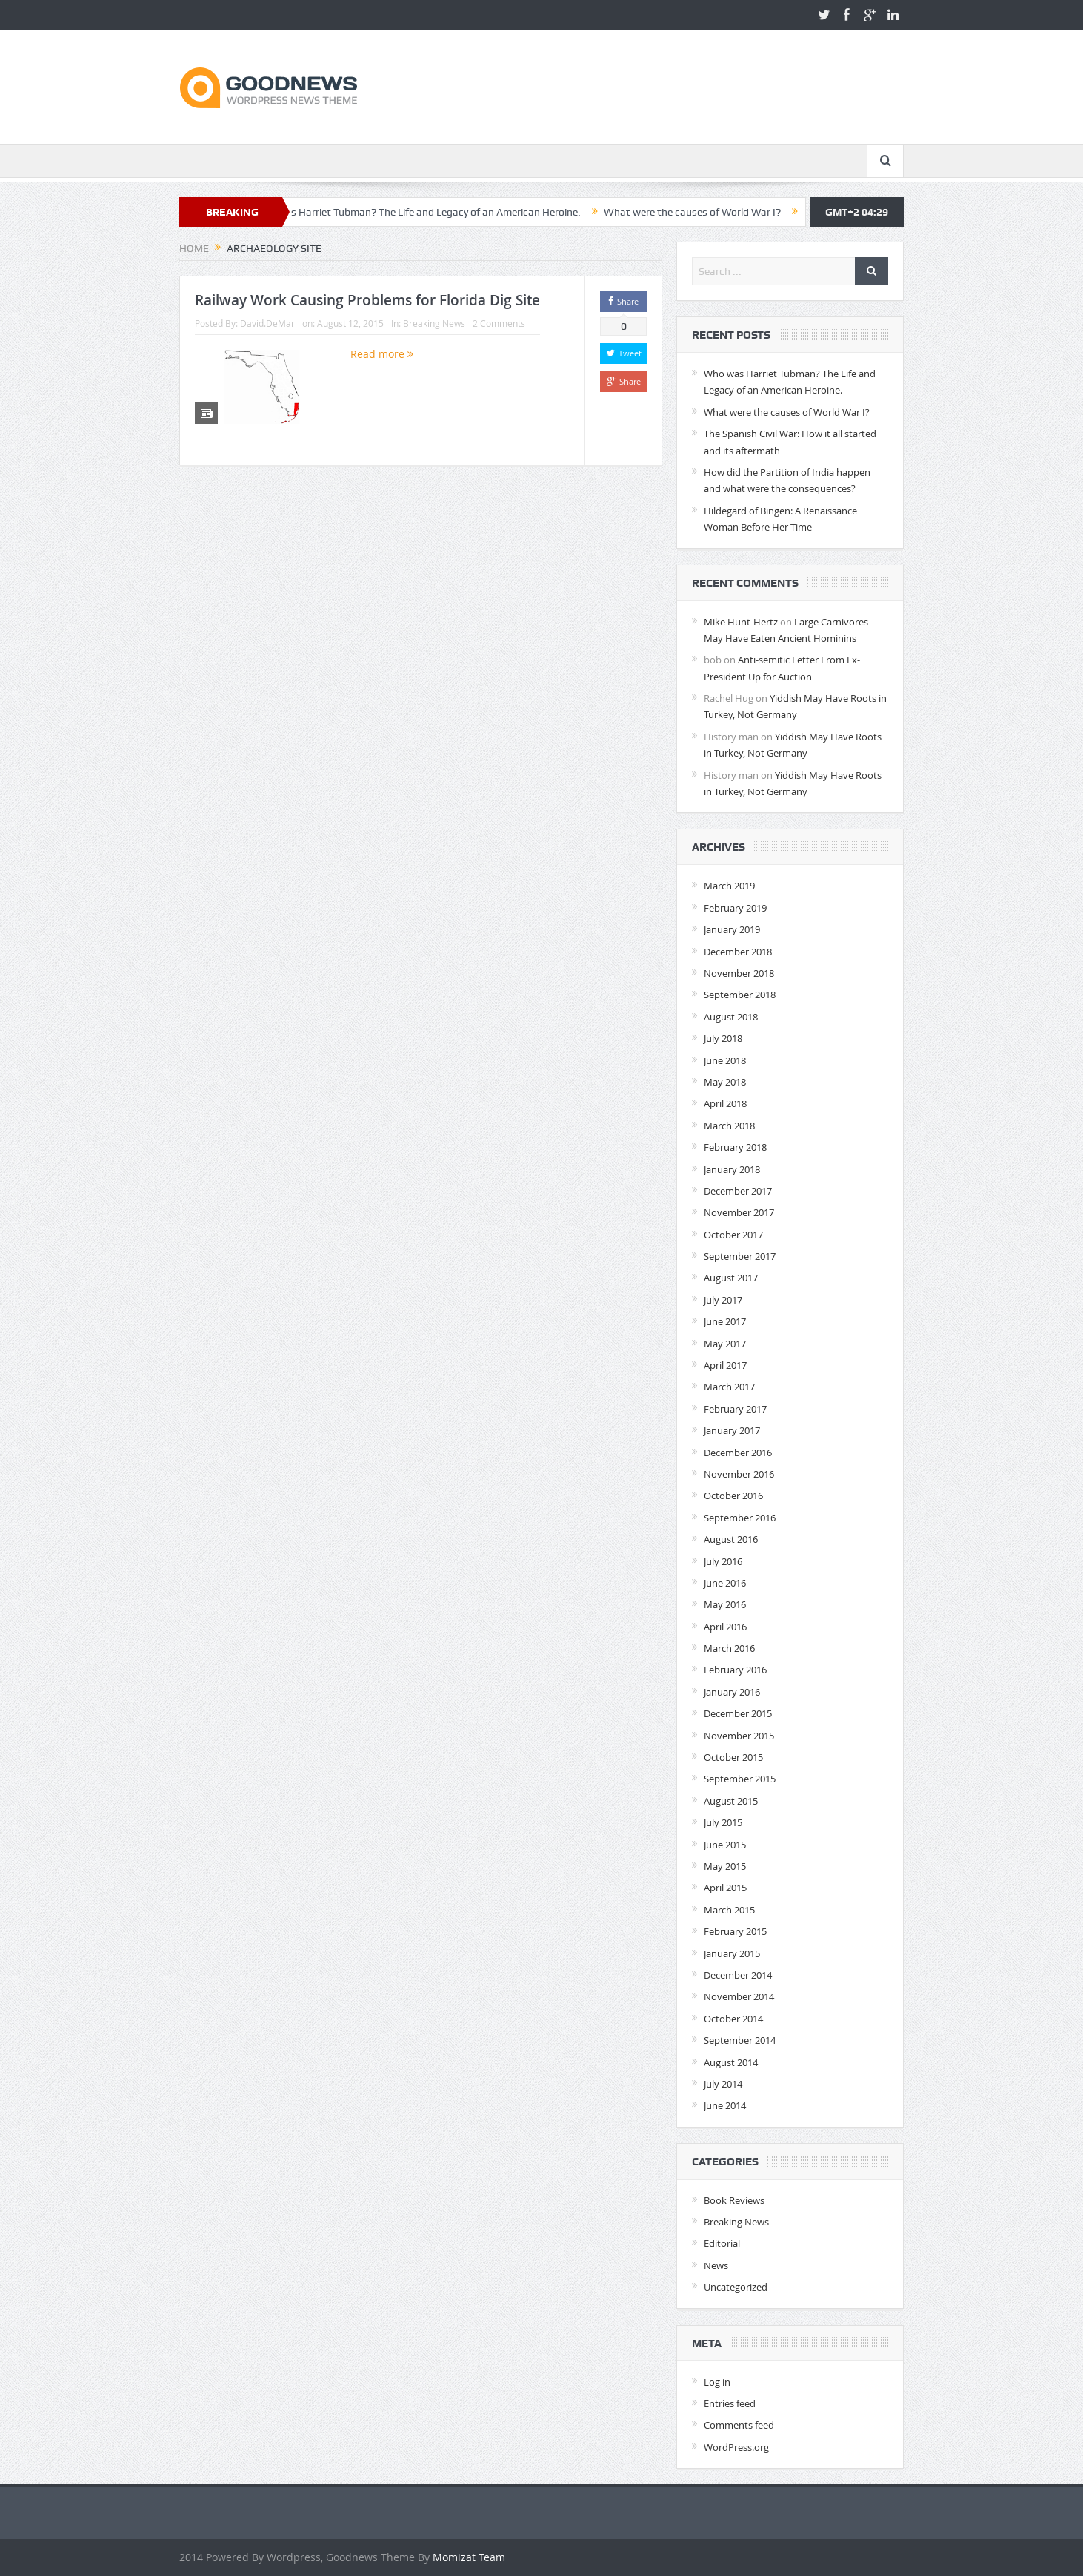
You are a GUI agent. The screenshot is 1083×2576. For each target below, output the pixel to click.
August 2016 (731, 1539)
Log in (717, 2382)
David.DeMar (267, 323)
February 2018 (735, 1147)
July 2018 (723, 1038)
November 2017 (739, 1212)
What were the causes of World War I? (701, 212)
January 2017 (732, 1430)
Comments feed (739, 2424)
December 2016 (738, 1452)
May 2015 (725, 1866)
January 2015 (732, 1953)
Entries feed (730, 2403)
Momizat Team (469, 2557)
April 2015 (725, 1887)
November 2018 (739, 973)
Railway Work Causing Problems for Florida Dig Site (367, 300)
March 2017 (729, 1386)
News (716, 2265)
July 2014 (723, 2084)
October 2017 (733, 1234)
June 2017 (725, 1321)
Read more (381, 354)
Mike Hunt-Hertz (741, 621)
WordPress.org (736, 2447)
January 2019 (732, 929)
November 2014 (739, 1996)
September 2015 (740, 1778)
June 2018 (725, 1060)
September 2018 (740, 994)
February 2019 (735, 907)
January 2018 (732, 1169)
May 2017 (725, 1343)
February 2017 (735, 1408)
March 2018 (729, 1125)
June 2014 (725, 2105)
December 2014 (738, 1975)
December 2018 (738, 951)
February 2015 (735, 1931)
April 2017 (725, 1365)
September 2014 (740, 2040)
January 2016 (732, 1692)
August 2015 (731, 1800)
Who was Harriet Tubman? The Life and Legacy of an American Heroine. (426, 212)
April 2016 (725, 1626)
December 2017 (738, 1191)
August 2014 (731, 2062)
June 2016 (725, 1583)
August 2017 (731, 1277)
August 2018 (731, 1016)
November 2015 (739, 1735)
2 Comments (499, 323)
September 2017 (740, 1256)
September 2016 (740, 1517)
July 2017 (723, 1300)
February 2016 (735, 1669)
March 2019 (729, 885)
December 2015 (738, 1713)
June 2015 (725, 1844)
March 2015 (729, 1909)
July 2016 (723, 1561)
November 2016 (739, 1474)
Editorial (722, 2243)
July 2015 (723, 1822)
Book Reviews (734, 2200)
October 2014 (733, 2018)
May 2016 (725, 1604)
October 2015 (733, 1757)
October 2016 (733, 1495)
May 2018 (725, 1082)
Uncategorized (735, 2287)
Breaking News (434, 323)
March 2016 (729, 1648)
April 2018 (725, 1103)
